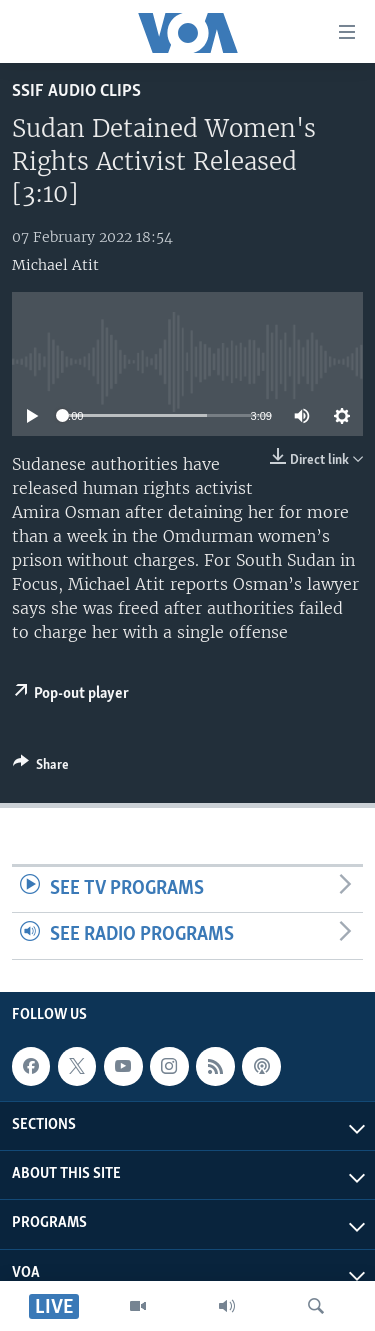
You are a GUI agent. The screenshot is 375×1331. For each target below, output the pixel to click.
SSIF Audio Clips (76, 91)
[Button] (41, 768)
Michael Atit (55, 265)
